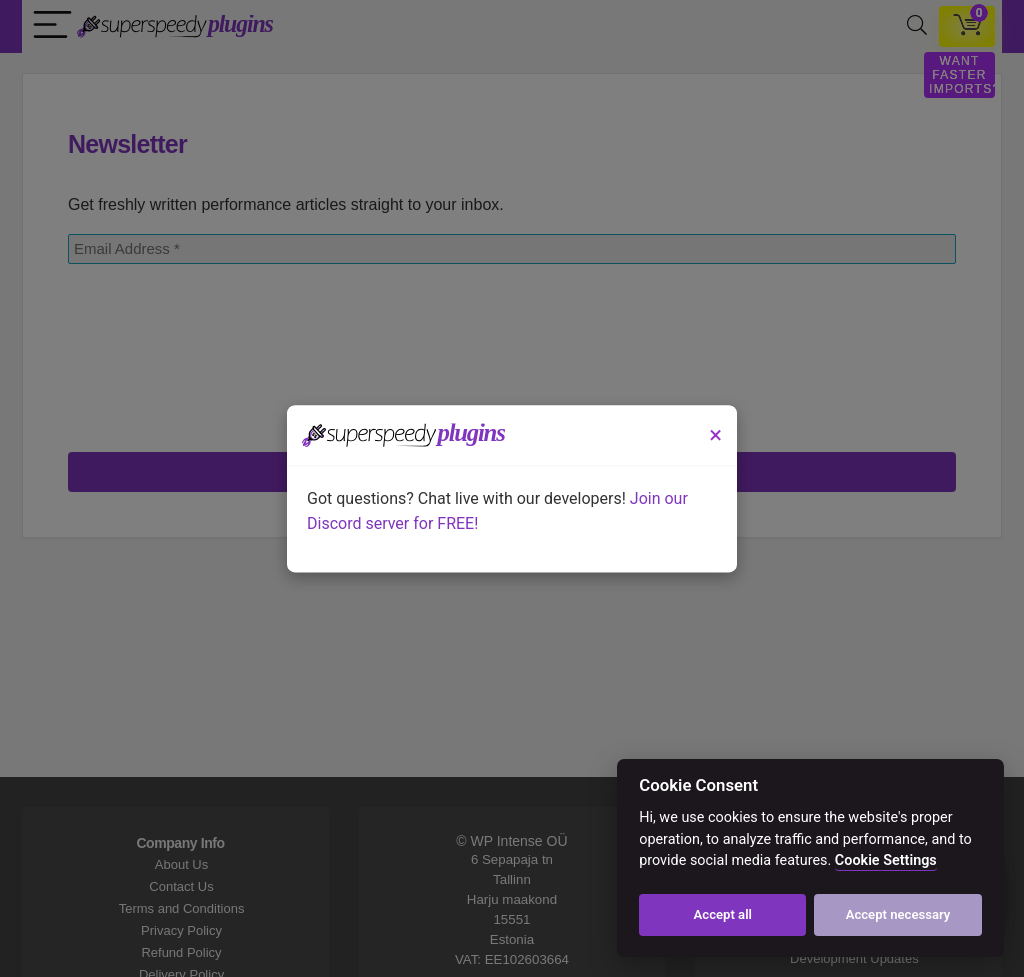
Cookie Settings (886, 860)
